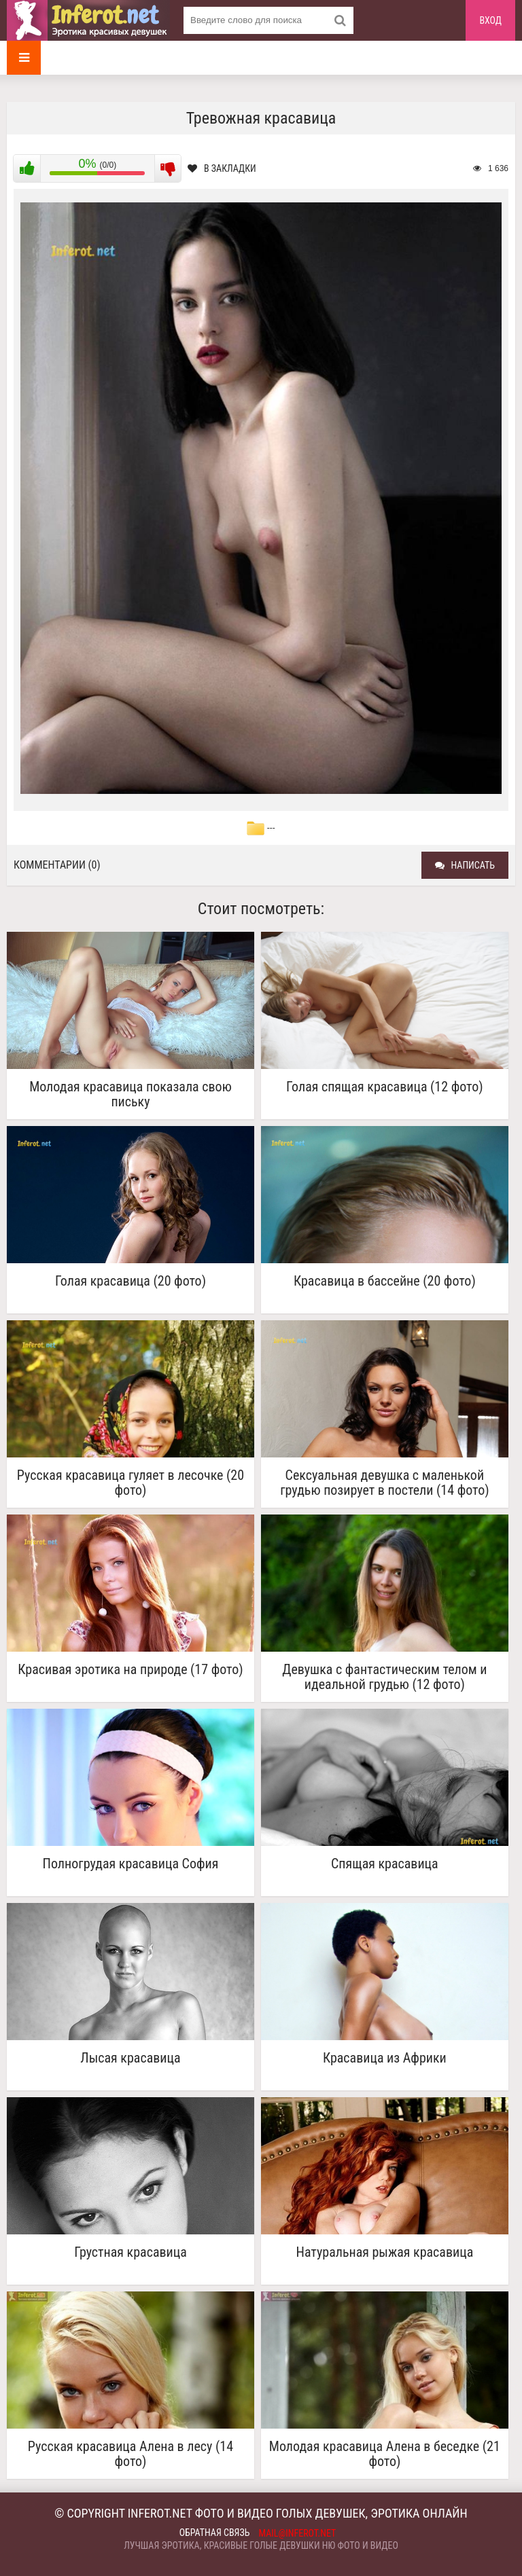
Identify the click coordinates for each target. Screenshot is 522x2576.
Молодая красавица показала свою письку (130, 1094)
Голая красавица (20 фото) (130, 1281)
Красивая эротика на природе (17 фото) (130, 1669)
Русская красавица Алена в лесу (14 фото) (130, 2454)
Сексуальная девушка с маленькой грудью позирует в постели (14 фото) (384, 1483)
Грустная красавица (130, 2252)
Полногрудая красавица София (131, 1864)
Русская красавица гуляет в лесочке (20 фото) (130, 1483)
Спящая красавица (384, 1864)
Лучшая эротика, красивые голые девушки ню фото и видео (261, 2545)
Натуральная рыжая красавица (385, 2252)
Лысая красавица (130, 2058)
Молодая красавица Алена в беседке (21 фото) (384, 2454)
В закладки (222, 168)
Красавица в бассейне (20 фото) (385, 1281)
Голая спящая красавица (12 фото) (384, 1087)
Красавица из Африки (385, 2058)
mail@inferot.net (297, 2533)
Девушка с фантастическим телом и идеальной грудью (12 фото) (384, 1677)
